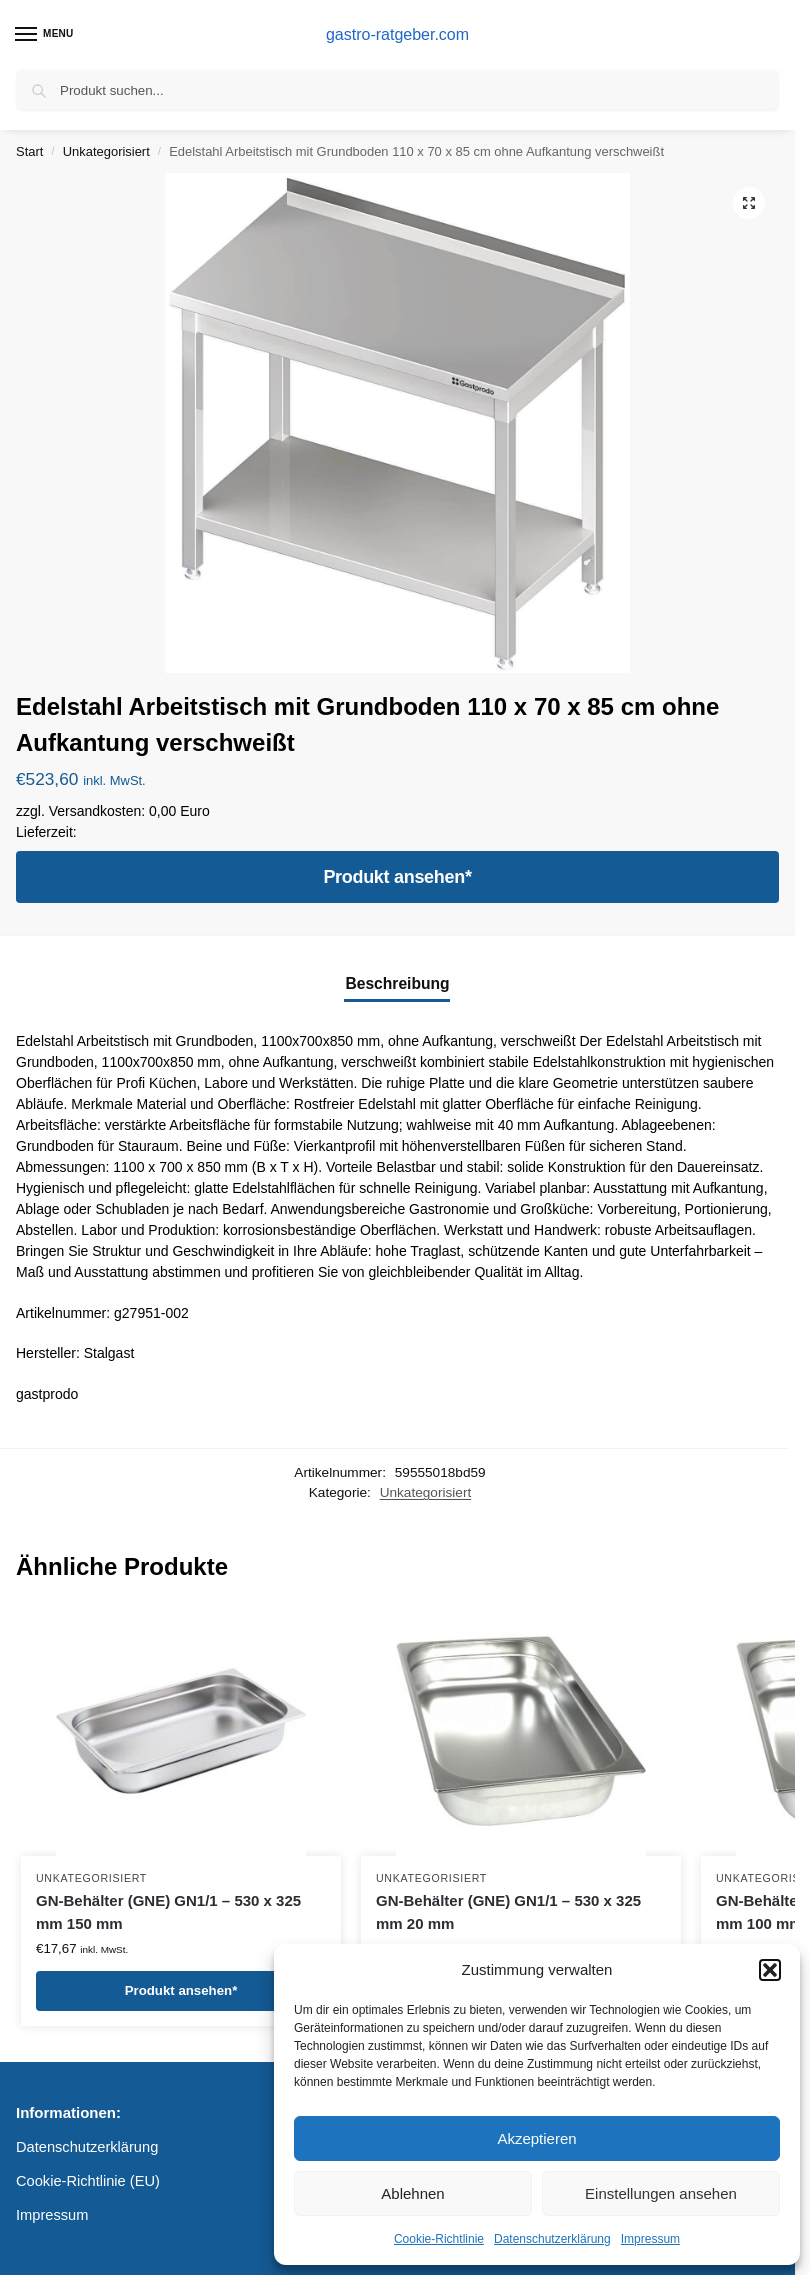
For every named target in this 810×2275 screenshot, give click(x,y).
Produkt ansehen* (397, 877)
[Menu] (45, 35)
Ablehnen (412, 2193)
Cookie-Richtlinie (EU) (88, 2181)
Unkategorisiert (106, 151)
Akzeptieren (536, 2138)
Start (29, 151)
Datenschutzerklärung (552, 2239)
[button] (770, 1970)
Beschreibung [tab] (397, 983)
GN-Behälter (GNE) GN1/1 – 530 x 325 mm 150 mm (168, 1912)
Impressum (650, 2239)
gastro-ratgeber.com (397, 34)
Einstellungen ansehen (661, 2193)
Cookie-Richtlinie (439, 2239)
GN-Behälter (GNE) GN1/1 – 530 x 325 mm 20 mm (508, 1912)
